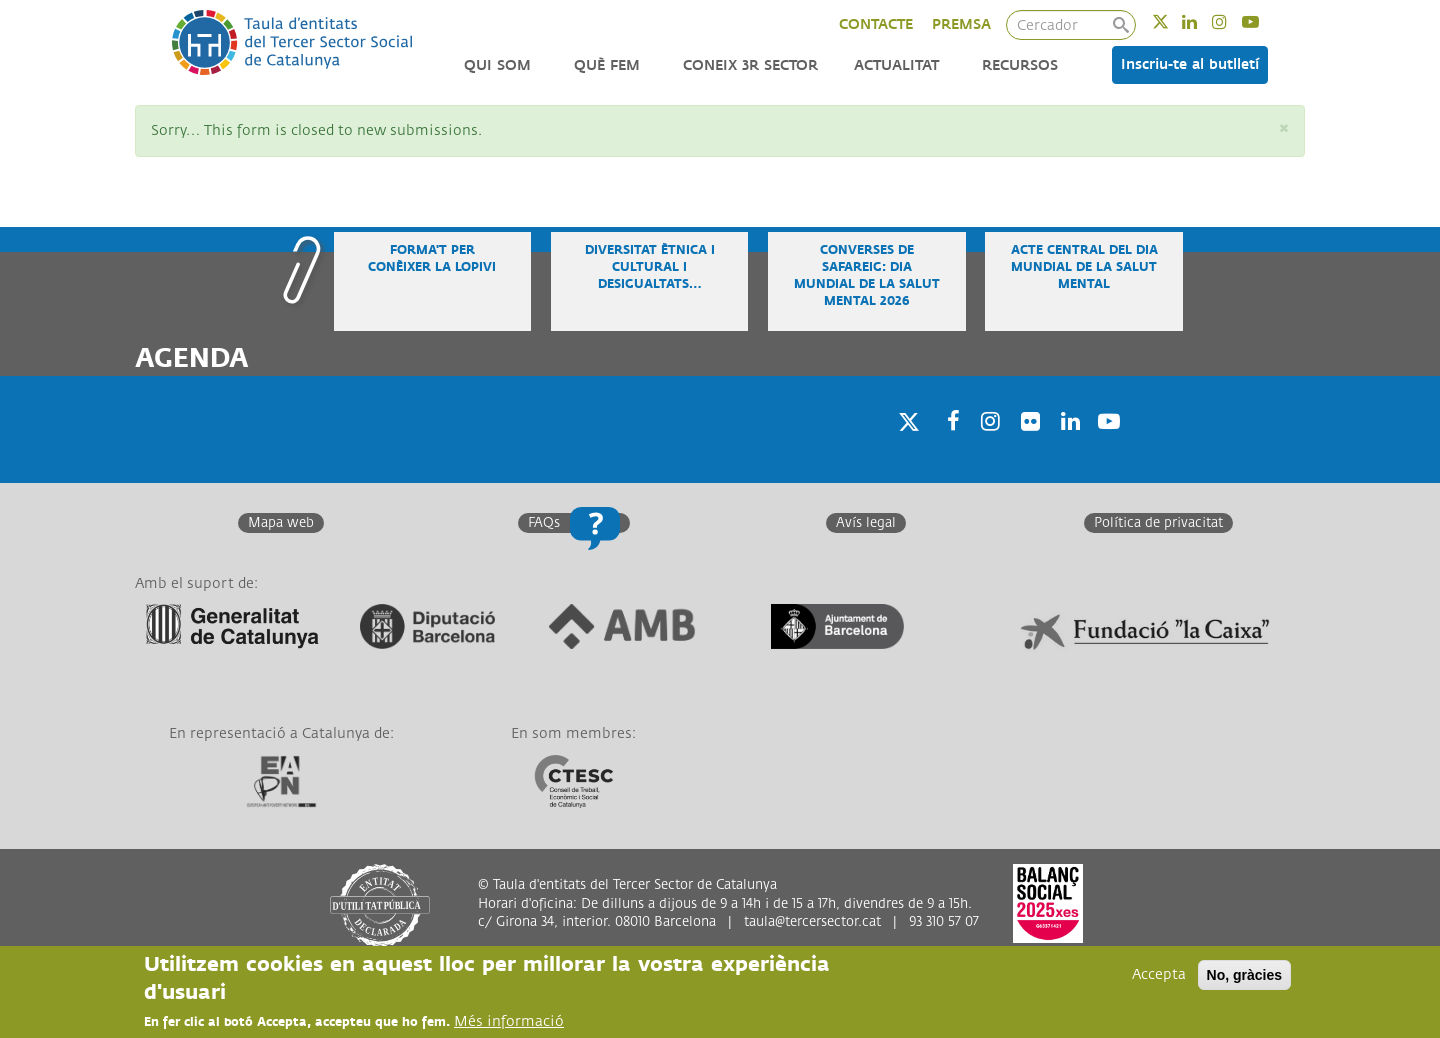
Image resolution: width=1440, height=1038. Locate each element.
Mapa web (281, 523)
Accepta (1159, 974)
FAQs (544, 523)
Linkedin (1202, 21)
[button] (1284, 129)
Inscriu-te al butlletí (1190, 64)
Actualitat (896, 65)
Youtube (1263, 21)
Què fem (607, 65)
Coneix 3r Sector (750, 65)
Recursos (1020, 65)
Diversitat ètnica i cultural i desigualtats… (650, 267)
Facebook (947, 446)
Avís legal (866, 523)
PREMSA (961, 24)
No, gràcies (1244, 975)
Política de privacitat (1158, 523)
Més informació (509, 1021)
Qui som (497, 65)
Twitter (1173, 21)
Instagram (1232, 21)
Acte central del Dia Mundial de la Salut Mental (1084, 267)
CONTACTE (876, 24)
